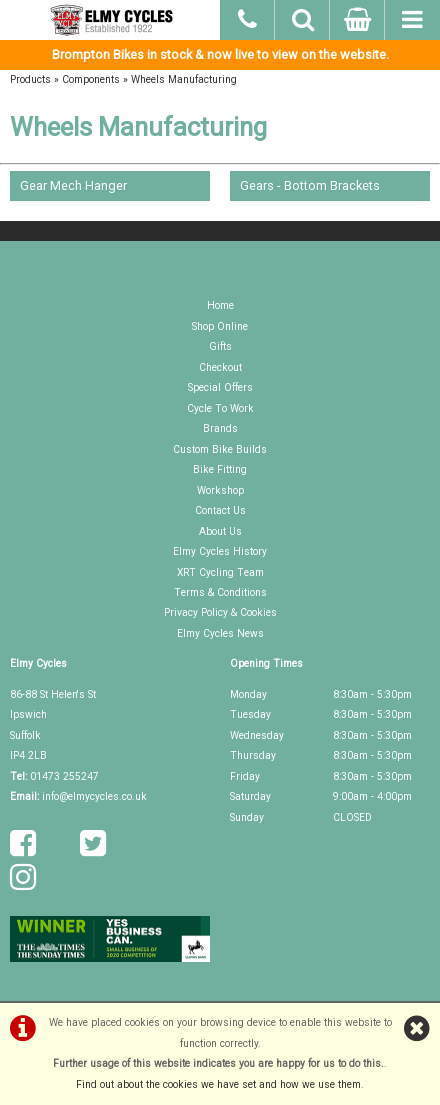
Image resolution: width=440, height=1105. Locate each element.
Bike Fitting (220, 469)
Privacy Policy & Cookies (220, 612)
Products (30, 79)
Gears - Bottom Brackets (310, 185)
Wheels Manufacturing (184, 79)
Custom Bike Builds (220, 449)
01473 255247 (64, 776)
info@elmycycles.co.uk (94, 796)
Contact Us (220, 510)
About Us (220, 531)
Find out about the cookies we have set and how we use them (218, 1084)
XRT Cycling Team (220, 572)
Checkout (220, 367)
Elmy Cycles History (220, 551)
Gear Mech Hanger (73, 185)
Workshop (220, 490)
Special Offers (220, 387)
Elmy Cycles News (220, 633)
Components (91, 79)
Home (220, 305)
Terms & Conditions (220, 592)
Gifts (220, 346)
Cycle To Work (220, 408)
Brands (220, 428)
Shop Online (220, 326)
